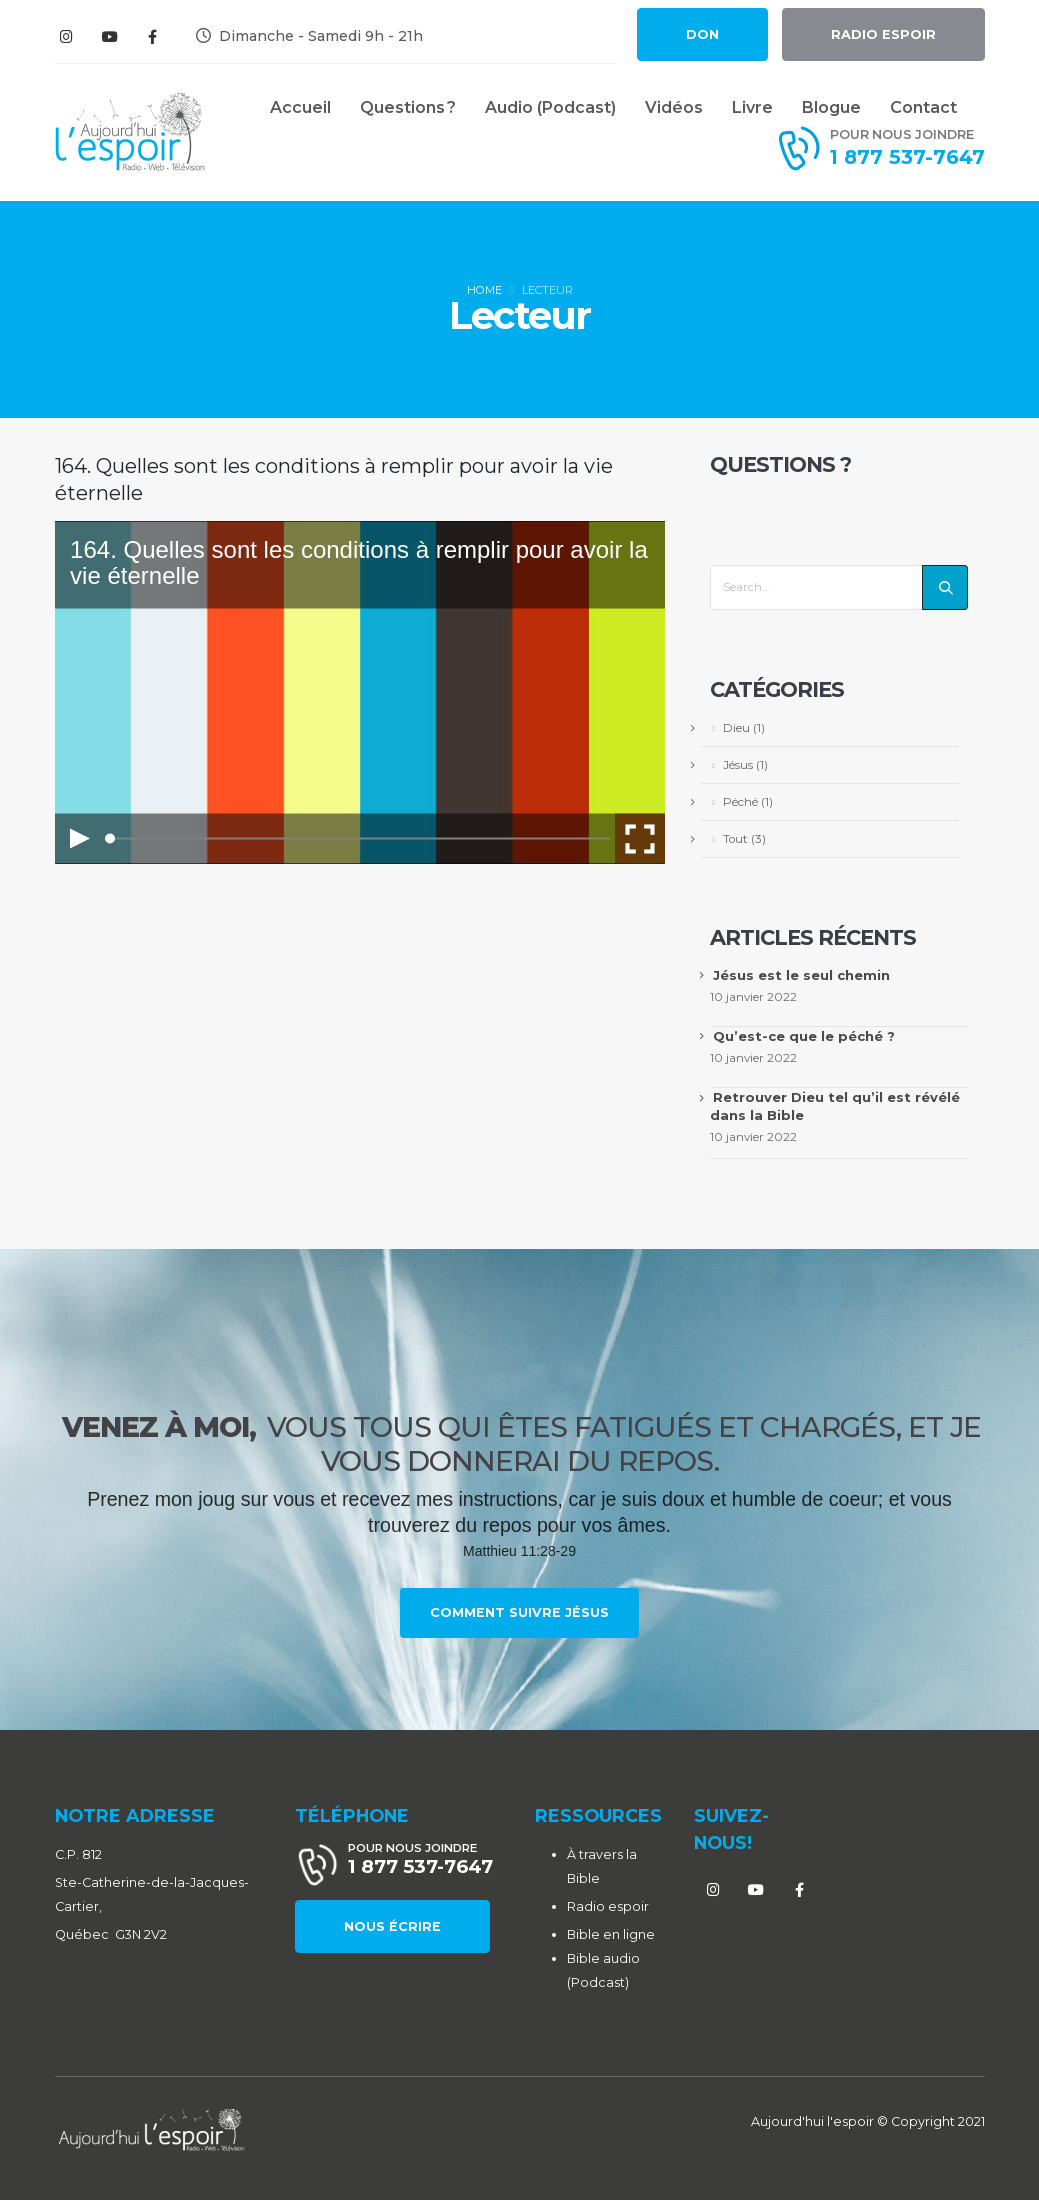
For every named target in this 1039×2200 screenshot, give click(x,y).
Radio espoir (608, 1906)
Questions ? (408, 107)
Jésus (738, 765)
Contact (923, 107)
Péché (740, 802)
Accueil (300, 107)
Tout (735, 839)
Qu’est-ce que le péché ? (804, 1036)
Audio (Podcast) (550, 107)
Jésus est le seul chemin (801, 975)
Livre (752, 107)
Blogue (831, 107)
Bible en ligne (611, 1934)
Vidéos (674, 107)
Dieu (736, 728)
